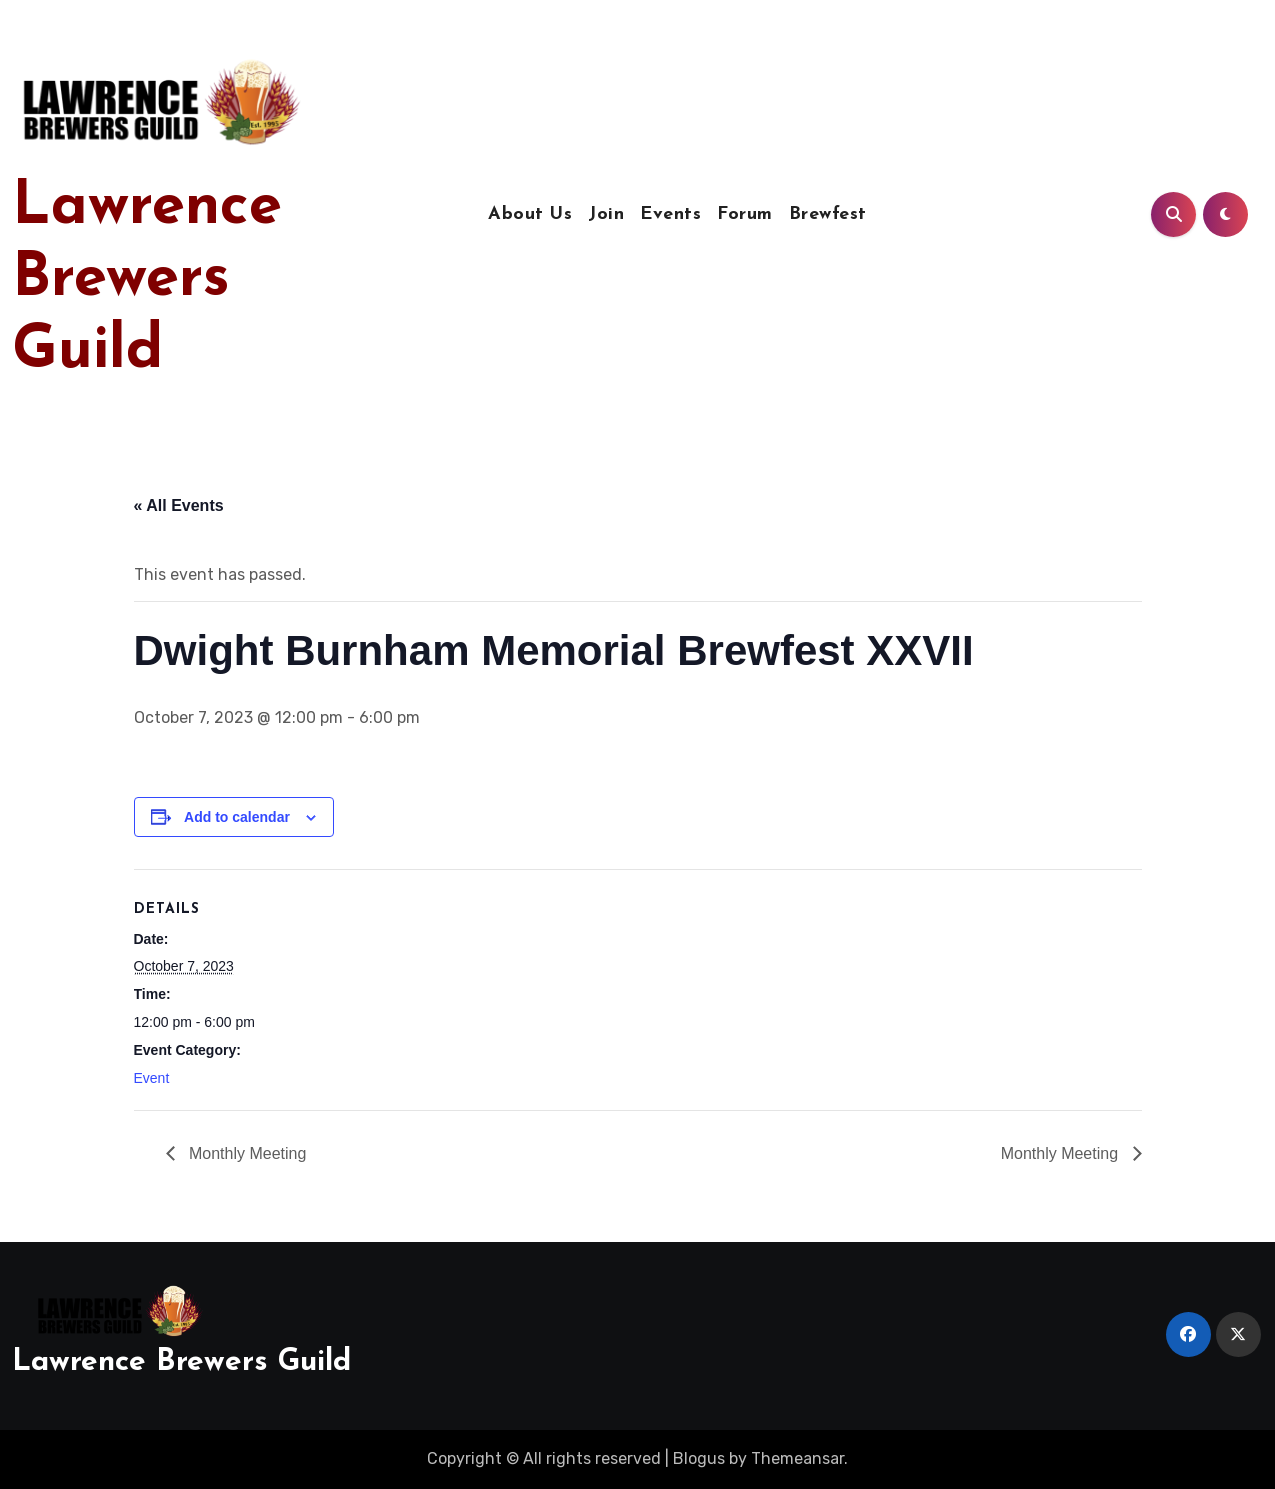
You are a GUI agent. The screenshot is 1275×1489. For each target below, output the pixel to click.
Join (606, 214)
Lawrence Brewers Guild (147, 280)
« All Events (179, 505)
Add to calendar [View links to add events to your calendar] (237, 817)
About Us (530, 214)
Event (152, 1078)
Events (670, 214)
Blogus (699, 1458)
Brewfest (828, 214)
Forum (745, 214)
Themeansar (797, 1458)
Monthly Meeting (246, 1153)
